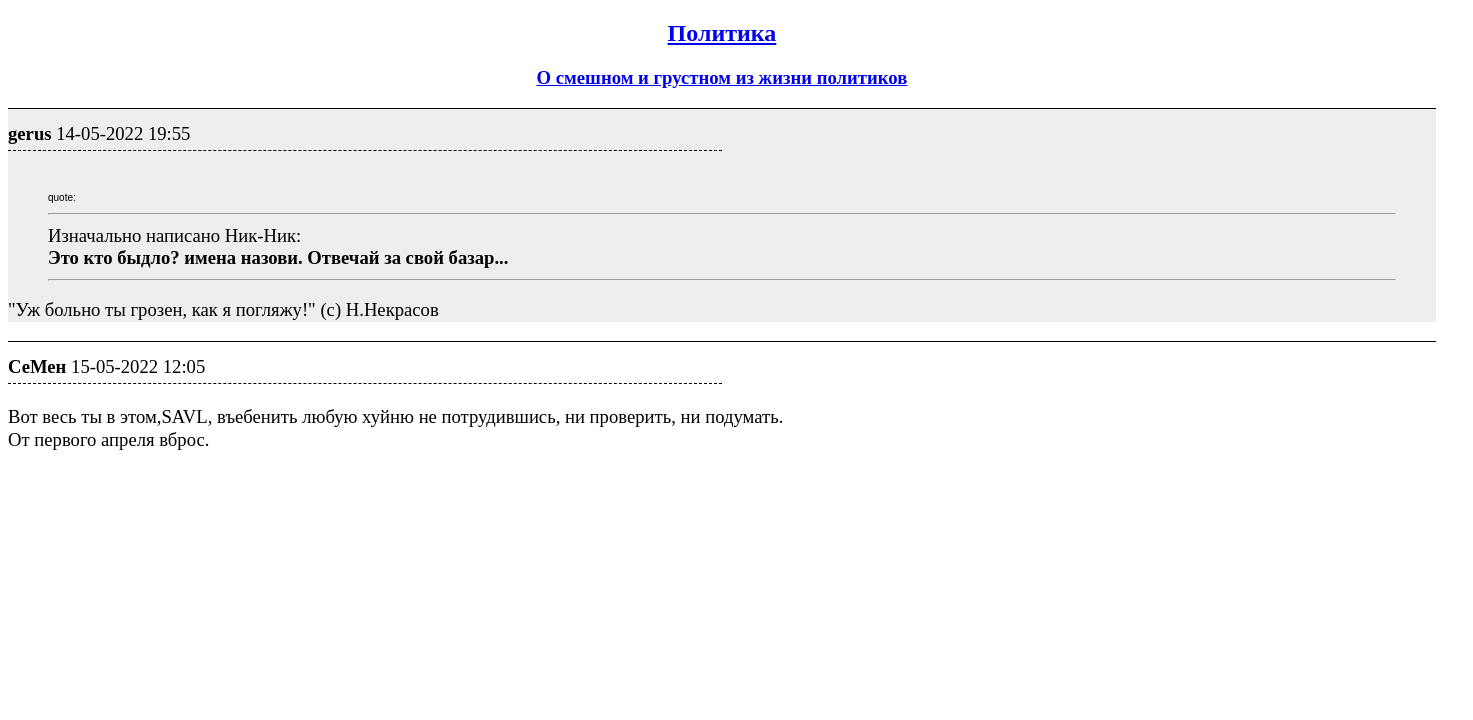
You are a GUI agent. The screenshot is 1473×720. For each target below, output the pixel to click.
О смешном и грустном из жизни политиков (722, 77)
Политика (722, 33)
